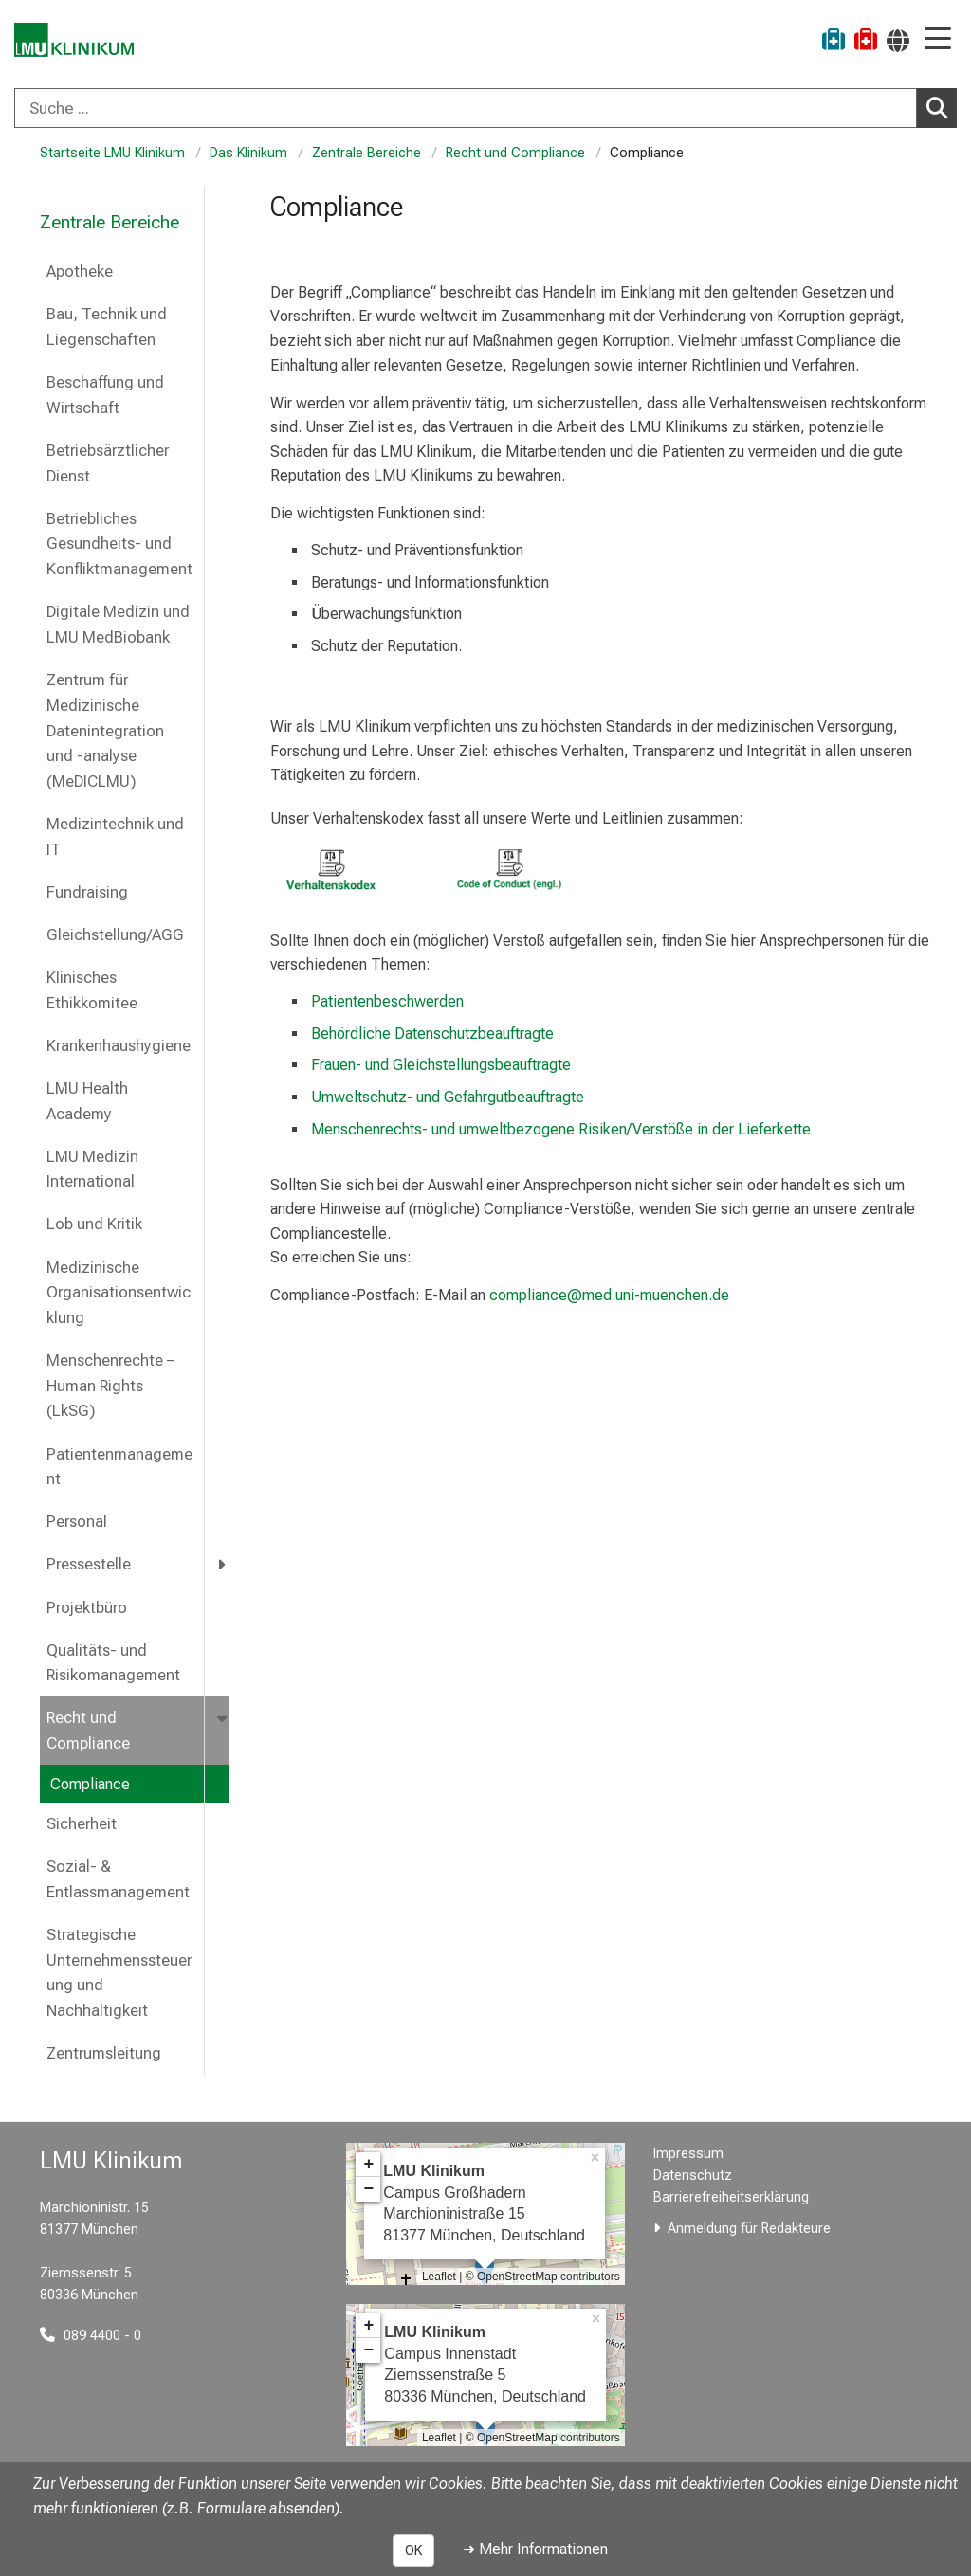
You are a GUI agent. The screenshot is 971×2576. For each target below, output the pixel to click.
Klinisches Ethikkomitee (91, 990)
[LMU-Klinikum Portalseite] (80, 42)
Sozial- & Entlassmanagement (119, 1879)
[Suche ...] (465, 108)
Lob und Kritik (94, 1224)
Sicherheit (81, 1824)
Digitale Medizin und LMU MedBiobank (118, 624)
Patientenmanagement (119, 1467)
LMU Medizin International (92, 1169)
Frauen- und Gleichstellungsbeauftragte (441, 1065)
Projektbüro (86, 1608)
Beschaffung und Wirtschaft (105, 395)
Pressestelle (88, 1564)
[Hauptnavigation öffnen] (938, 40)
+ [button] (368, 2164)
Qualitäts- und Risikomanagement (113, 1663)
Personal (76, 1522)
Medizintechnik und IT (115, 837)
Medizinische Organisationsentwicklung (118, 1293)
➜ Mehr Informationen (535, 2549)
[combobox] (485, 108)
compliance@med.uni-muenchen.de (607, 1295)
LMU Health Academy (87, 1101)
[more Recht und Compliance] (224, 1717)
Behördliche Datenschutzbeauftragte (432, 1034)
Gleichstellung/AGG (115, 935)
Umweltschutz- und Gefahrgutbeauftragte (447, 1097)
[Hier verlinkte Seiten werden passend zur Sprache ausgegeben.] (898, 40)
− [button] (368, 2189)
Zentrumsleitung (103, 2053)
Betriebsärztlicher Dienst (107, 463)
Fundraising (87, 892)
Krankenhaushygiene (118, 1046)
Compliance (90, 1784)
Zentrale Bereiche (366, 153)
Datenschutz (692, 2176)
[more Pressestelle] (223, 1564)
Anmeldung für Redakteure (749, 2229)
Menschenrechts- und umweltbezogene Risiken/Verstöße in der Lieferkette (561, 1129)
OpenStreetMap (517, 2276)
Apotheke (79, 272)
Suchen (941, 107)
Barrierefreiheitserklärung (731, 2197)
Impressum (688, 2154)
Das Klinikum (248, 153)
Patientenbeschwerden (387, 1001)
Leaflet (439, 2276)
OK (413, 2550)
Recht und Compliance (515, 153)
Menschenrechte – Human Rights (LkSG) (110, 1385)
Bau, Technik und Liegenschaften (106, 327)
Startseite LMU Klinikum (112, 153)
